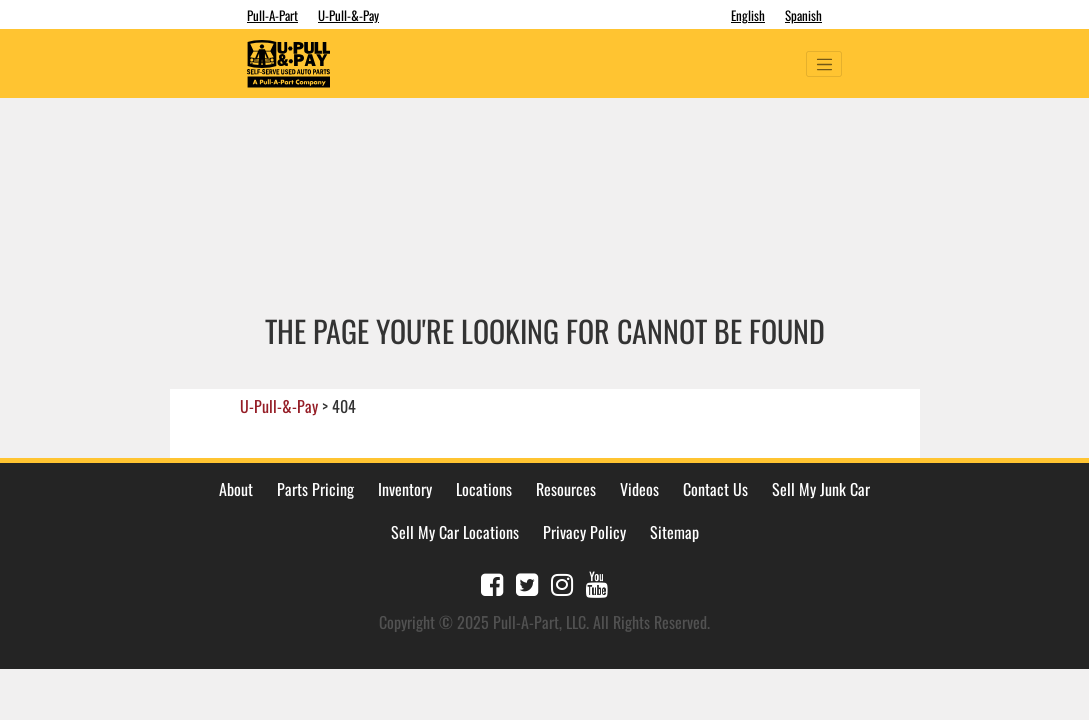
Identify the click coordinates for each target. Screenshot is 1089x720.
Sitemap (674, 532)
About (236, 489)
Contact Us (715, 489)
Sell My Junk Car (821, 489)
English (748, 15)
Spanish (803, 15)
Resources (566, 489)
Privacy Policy (584, 532)
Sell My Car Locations (455, 532)
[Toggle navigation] (824, 64)
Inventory (405, 489)
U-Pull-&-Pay (348, 15)
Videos (639, 489)
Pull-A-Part (272, 15)
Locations (484, 489)
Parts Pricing (315, 489)
